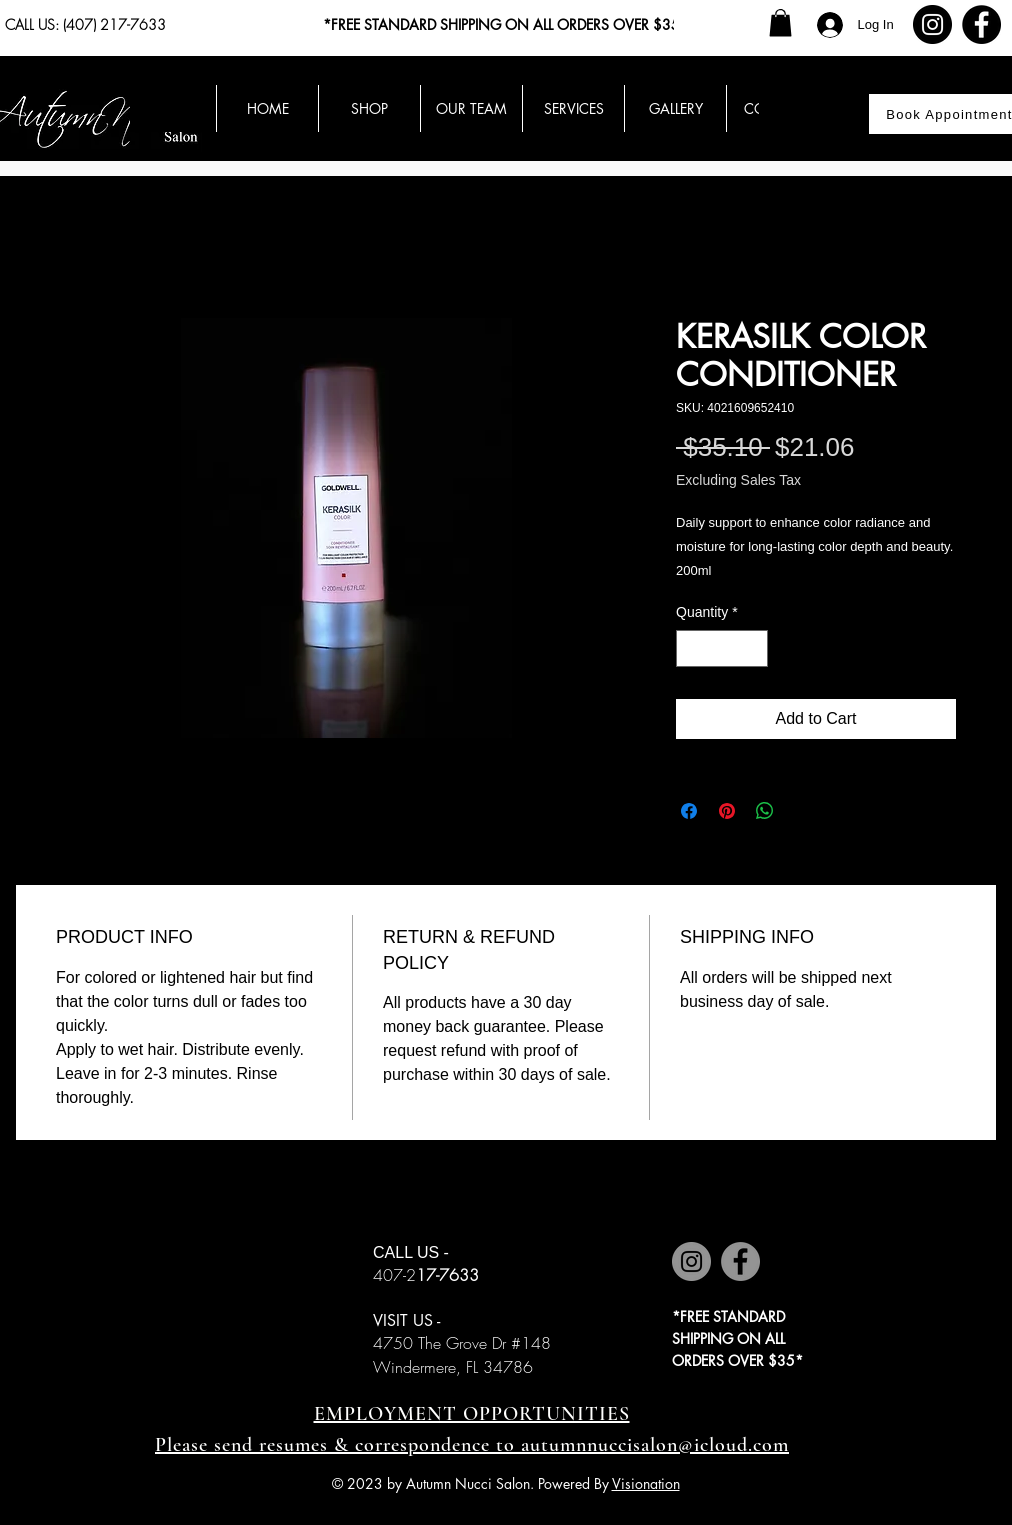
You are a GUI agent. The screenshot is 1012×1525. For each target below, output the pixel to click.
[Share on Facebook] (689, 811)
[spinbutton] (722, 648)
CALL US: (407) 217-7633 (85, 24)
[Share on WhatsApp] (765, 811)
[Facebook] (981, 24)
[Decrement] (691, 648)
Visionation (646, 1483)
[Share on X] (803, 811)
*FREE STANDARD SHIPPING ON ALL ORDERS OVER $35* (505, 24)
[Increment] (752, 648)
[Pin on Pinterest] (727, 811)
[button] (780, 22)
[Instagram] (932, 24)
